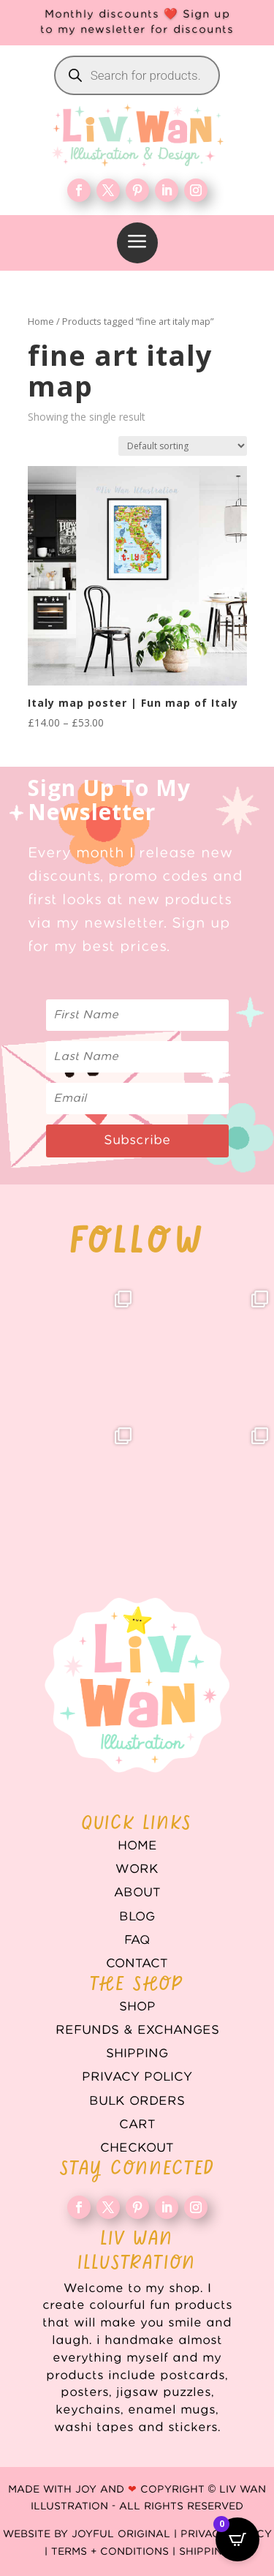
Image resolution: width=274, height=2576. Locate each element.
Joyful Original (121, 2534)
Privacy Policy (137, 2077)
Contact (137, 1963)
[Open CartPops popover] (237, 2539)
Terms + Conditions (110, 2552)
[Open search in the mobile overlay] (137, 75)
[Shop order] (182, 446)
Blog (137, 1917)
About (137, 1893)
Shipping (137, 2053)
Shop (137, 2007)
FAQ (137, 1940)
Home (41, 321)
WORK (137, 1869)
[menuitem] (137, 242)
